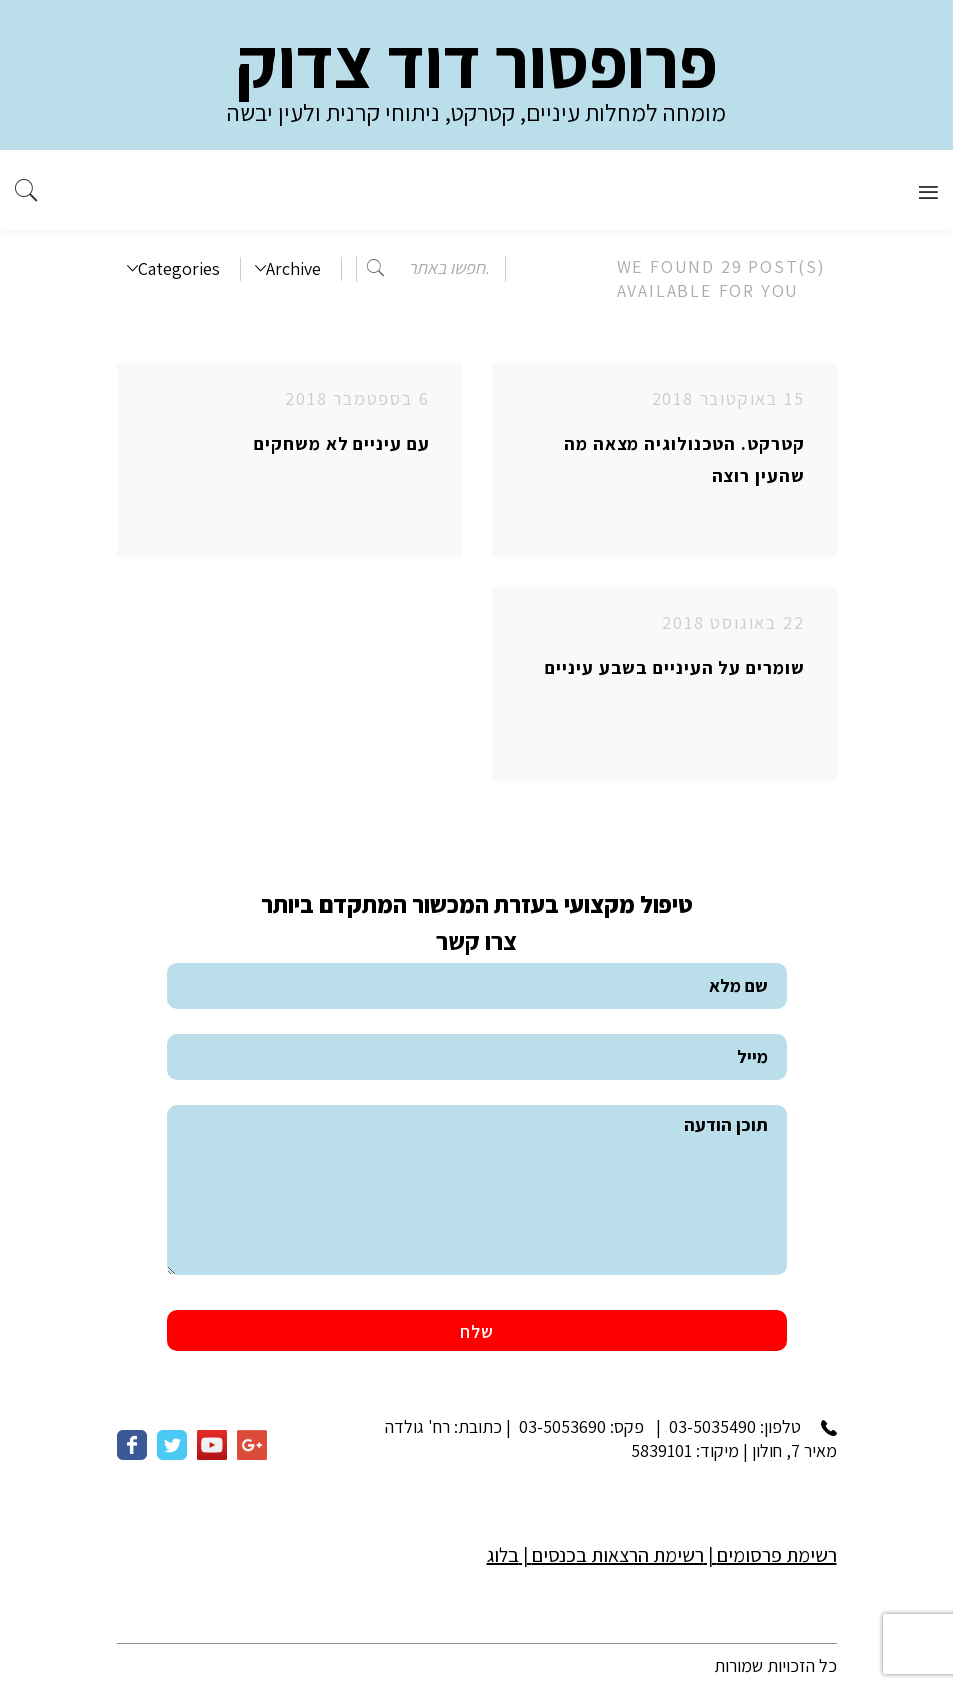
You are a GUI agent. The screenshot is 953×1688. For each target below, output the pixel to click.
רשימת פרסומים (777, 1555)
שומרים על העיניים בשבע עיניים (674, 667)
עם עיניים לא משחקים (341, 443)
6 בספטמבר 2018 (357, 398)
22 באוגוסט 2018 (733, 622)
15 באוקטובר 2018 (728, 398)
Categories (173, 269)
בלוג (503, 1555)
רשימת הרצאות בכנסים (618, 1555)
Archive (288, 269)
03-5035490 (712, 1426)
